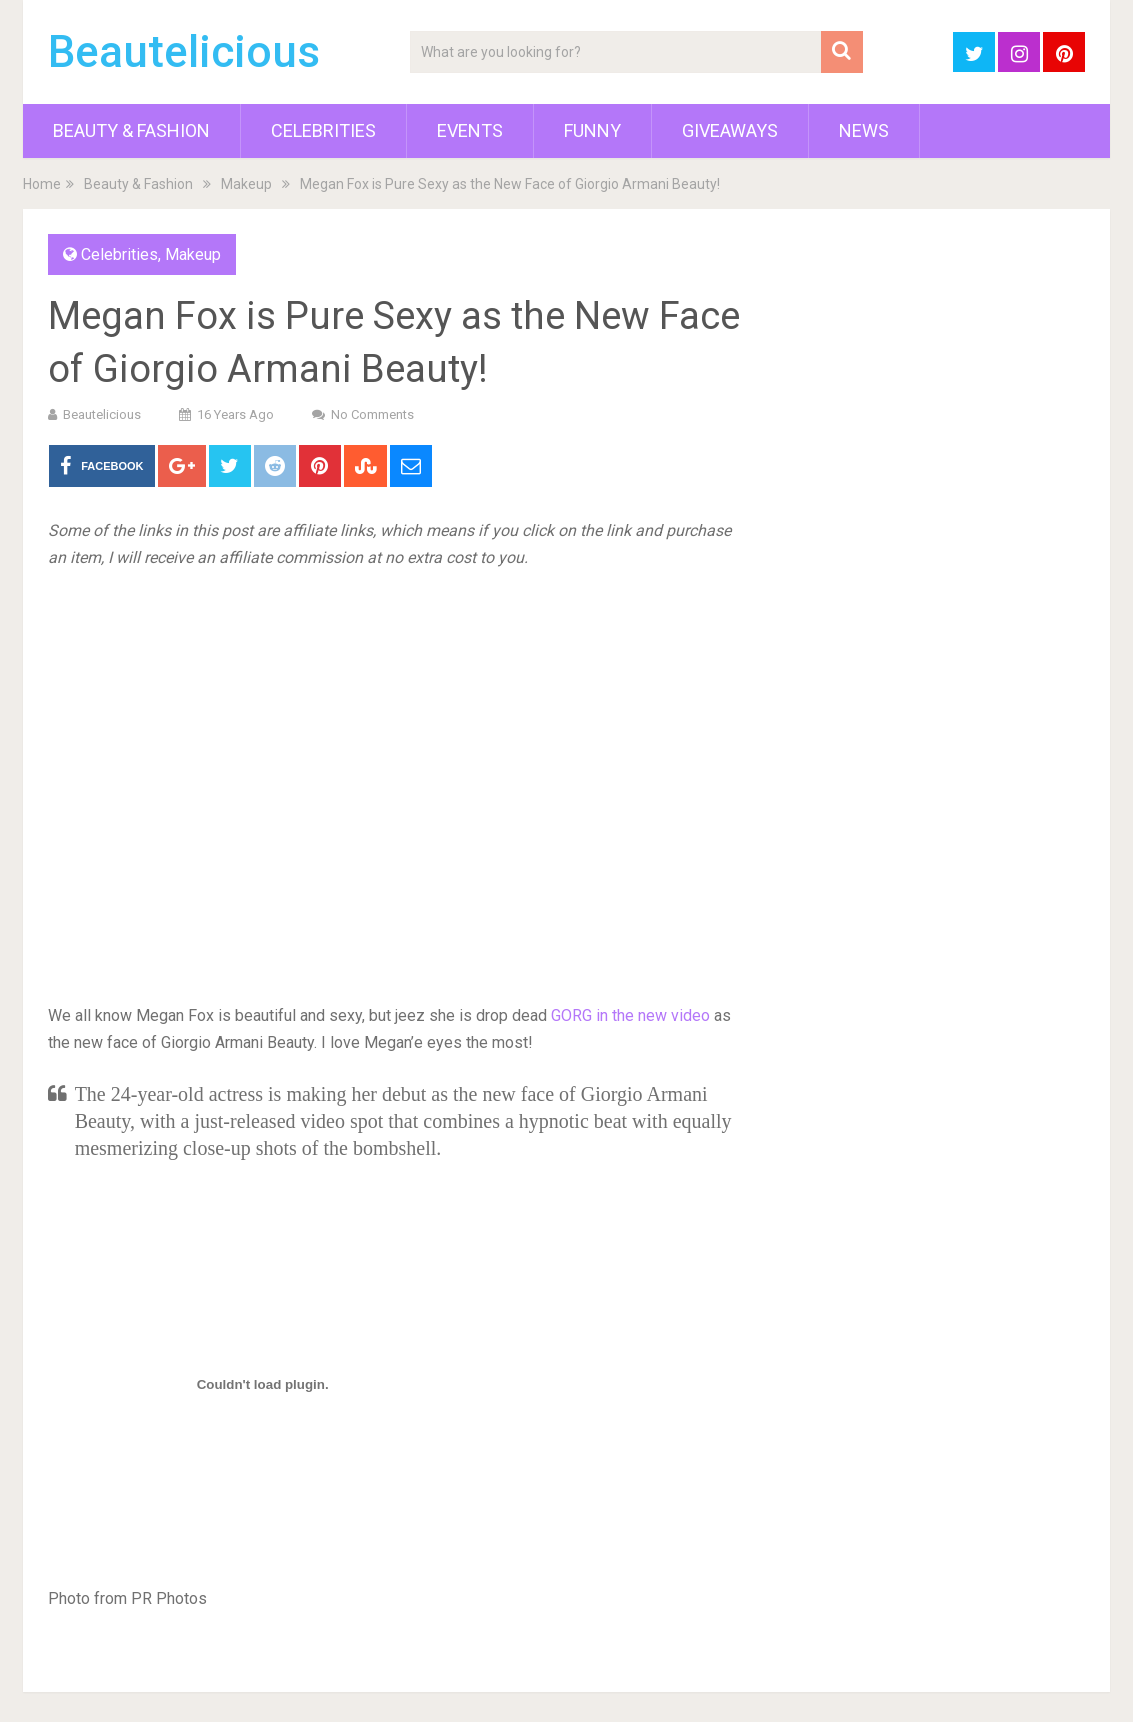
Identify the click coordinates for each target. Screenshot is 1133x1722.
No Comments (372, 414)
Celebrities (323, 130)
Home (42, 184)
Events (470, 130)
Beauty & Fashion (131, 130)
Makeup (246, 184)
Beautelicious (184, 52)
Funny (592, 130)
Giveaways (730, 130)
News (864, 130)
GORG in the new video (630, 1015)
